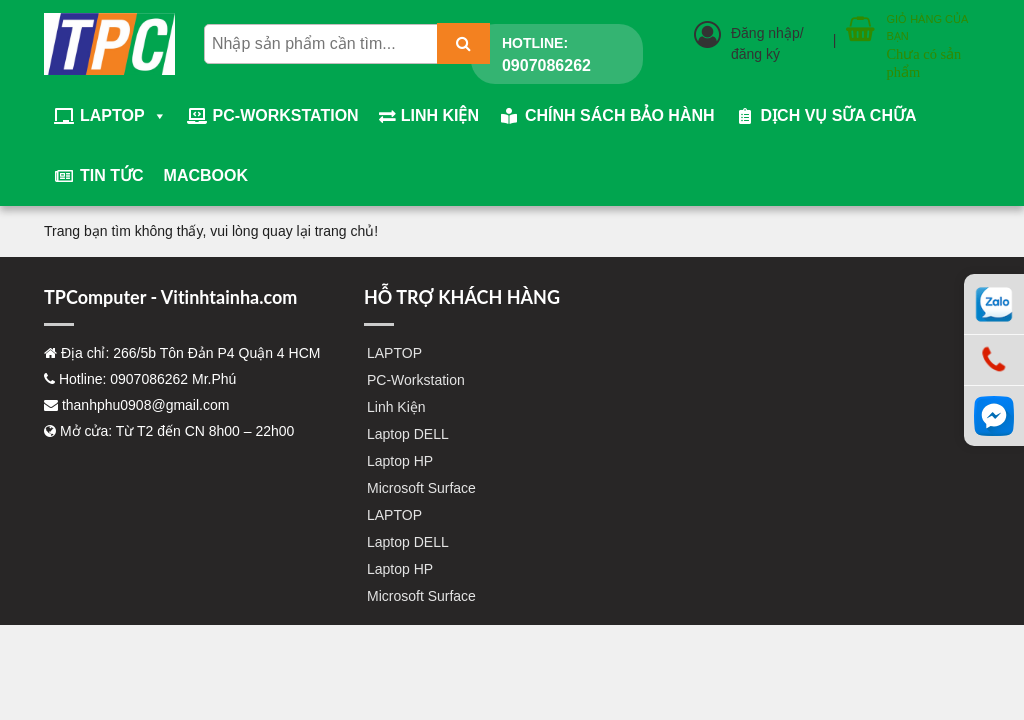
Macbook (206, 175)
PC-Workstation (286, 115)
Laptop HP (400, 461)
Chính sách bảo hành (620, 115)
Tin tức (112, 175)
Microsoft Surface (421, 488)
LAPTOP (123, 116)
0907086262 (546, 65)
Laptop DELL (408, 434)
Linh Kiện (440, 115)
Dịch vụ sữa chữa (839, 115)
